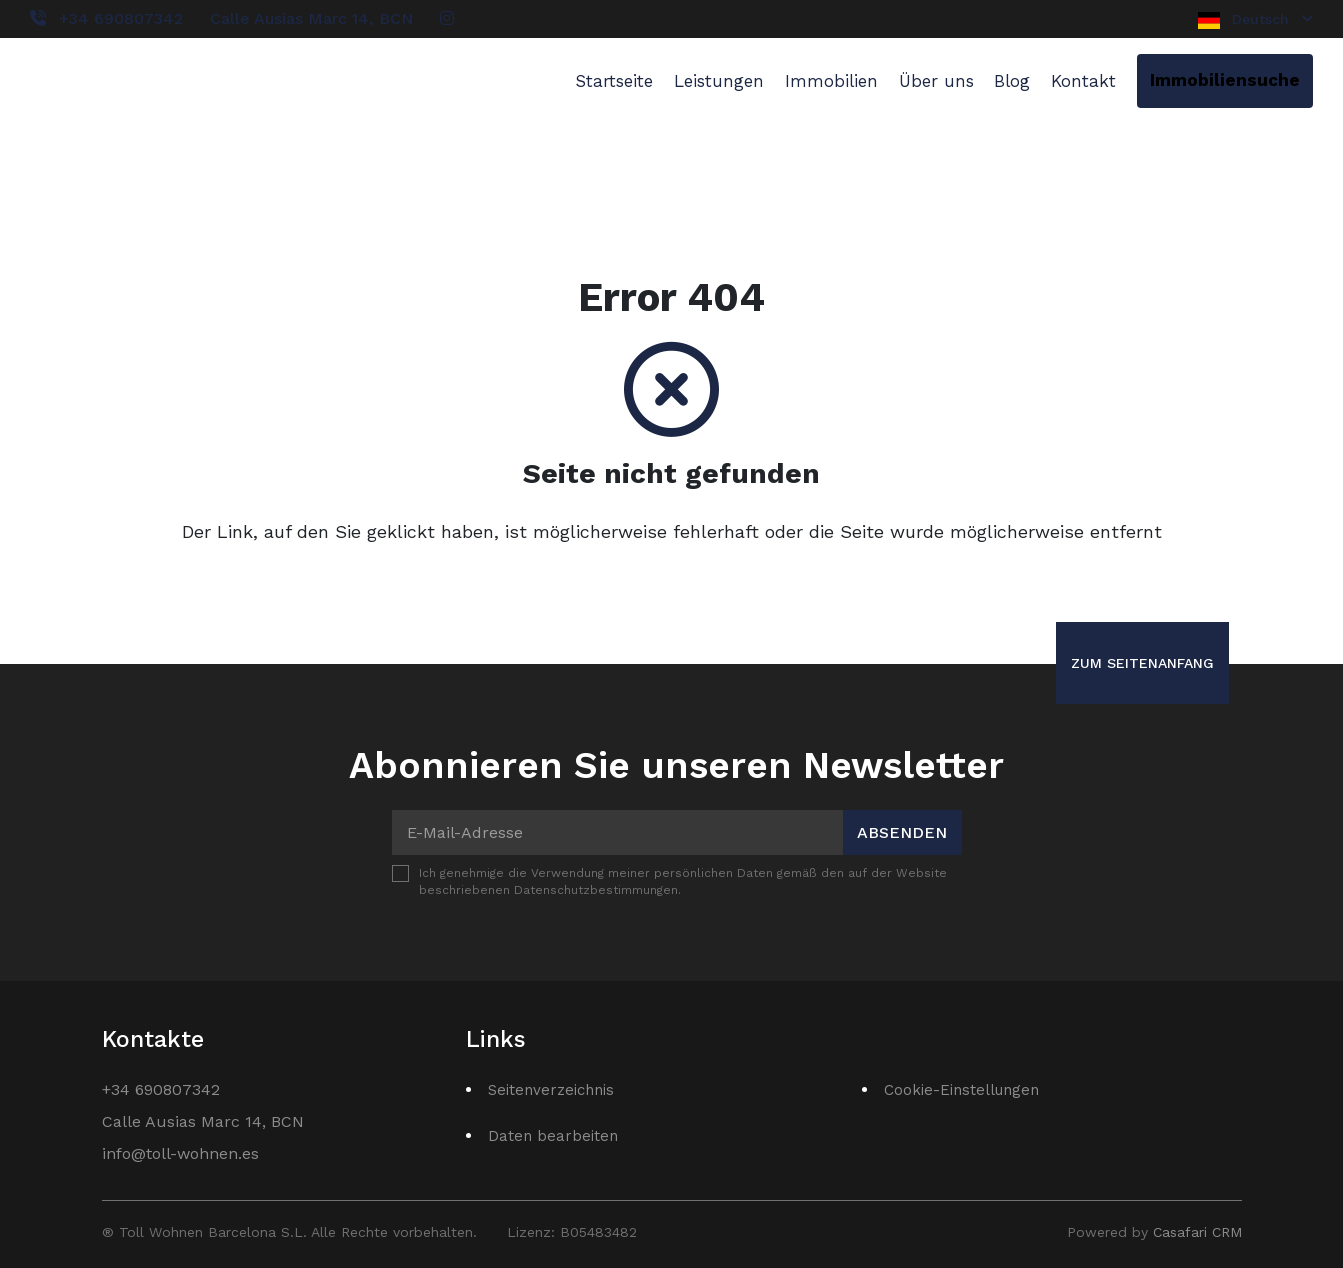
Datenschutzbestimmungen (596, 890)
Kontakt (1083, 81)
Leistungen (719, 81)
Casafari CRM (1197, 1232)
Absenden (902, 832)
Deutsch (1255, 20)
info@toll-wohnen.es (180, 1153)
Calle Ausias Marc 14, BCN (311, 18)
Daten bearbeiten (553, 1136)
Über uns (936, 81)
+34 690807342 (121, 18)
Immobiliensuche (1225, 80)
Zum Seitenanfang (1142, 663)
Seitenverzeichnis (551, 1090)
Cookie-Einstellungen (961, 1090)
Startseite (614, 81)
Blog (1012, 81)
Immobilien (831, 81)
